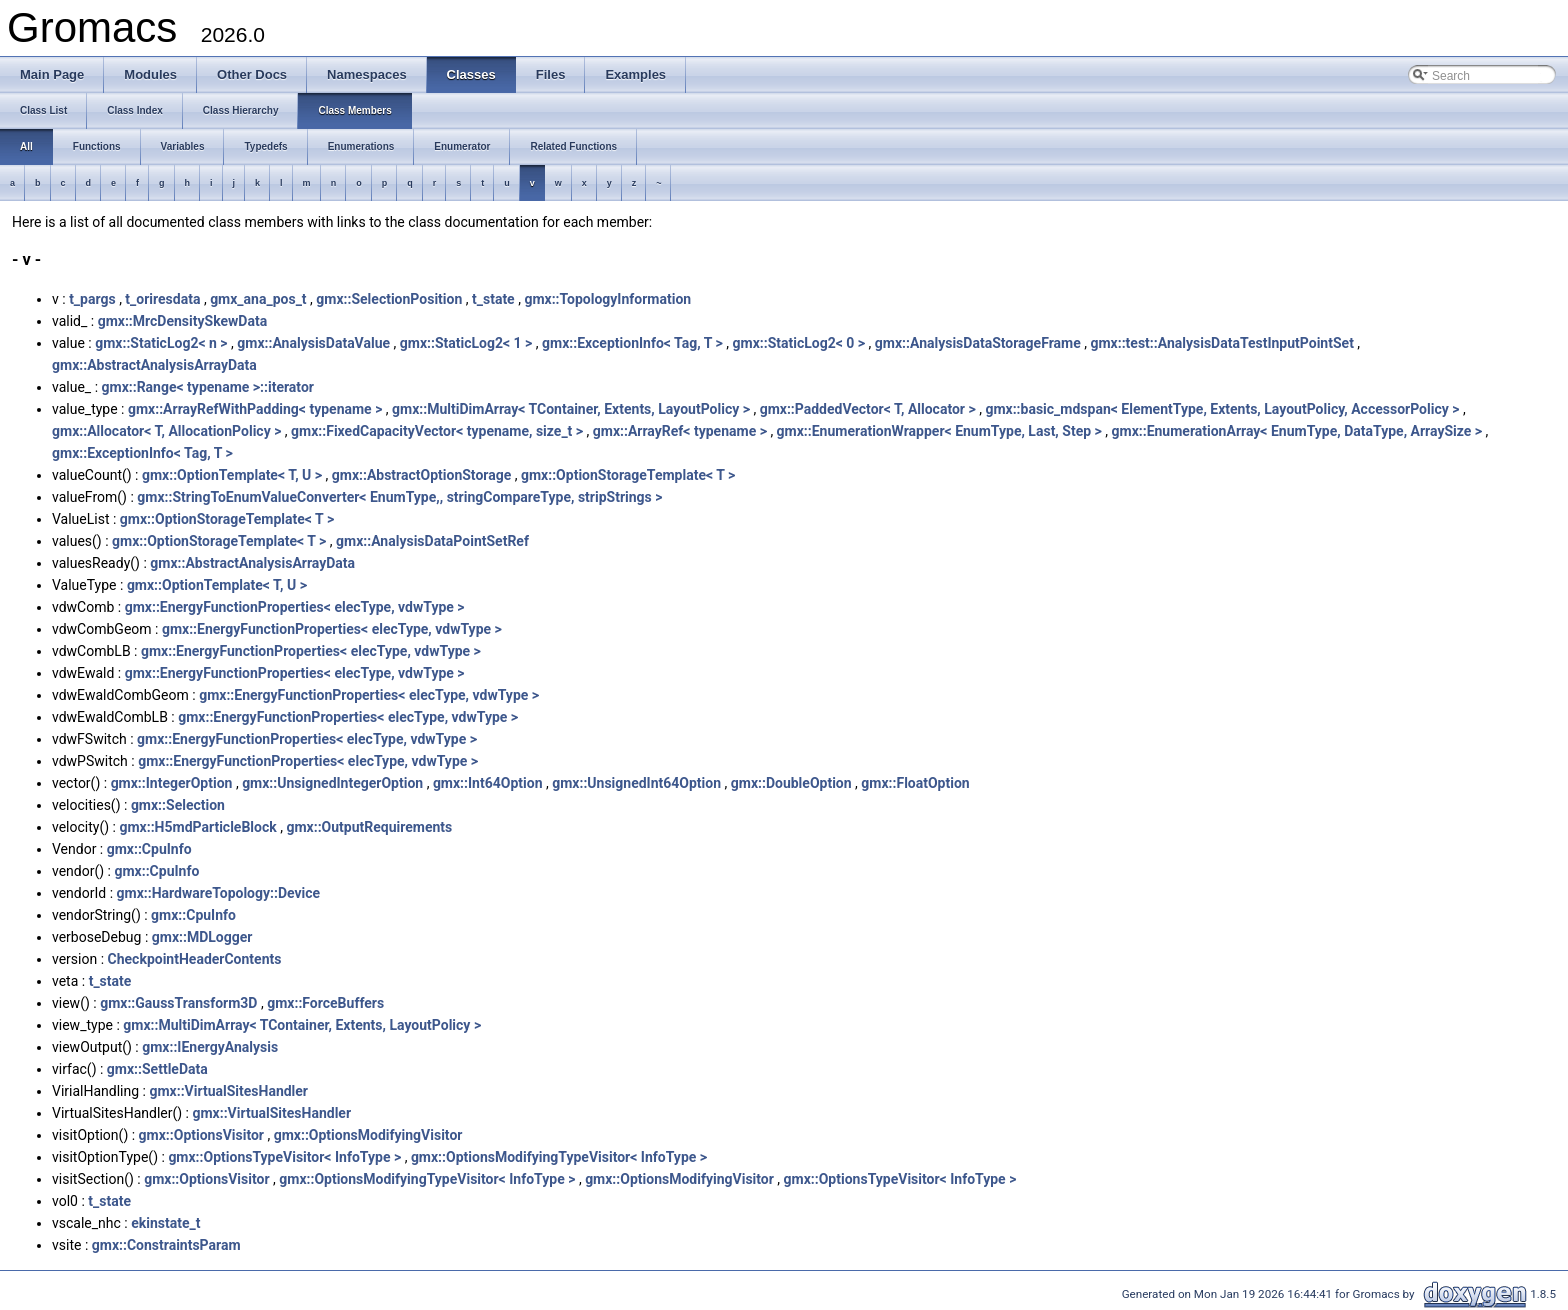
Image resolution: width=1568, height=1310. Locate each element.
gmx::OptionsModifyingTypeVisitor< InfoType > (559, 1157)
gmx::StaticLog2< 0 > (799, 343)
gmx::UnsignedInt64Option (636, 783)
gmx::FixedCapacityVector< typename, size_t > (437, 431)
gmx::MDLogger (202, 937)
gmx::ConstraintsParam (166, 1245)
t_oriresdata (162, 299)
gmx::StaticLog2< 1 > (466, 343)
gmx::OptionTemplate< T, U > (232, 475)
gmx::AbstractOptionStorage (422, 475)
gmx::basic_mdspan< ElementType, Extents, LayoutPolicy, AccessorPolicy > (1222, 409)
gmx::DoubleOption (791, 783)
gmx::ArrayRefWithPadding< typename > (255, 409)
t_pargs (92, 299)
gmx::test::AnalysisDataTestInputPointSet (1221, 343)
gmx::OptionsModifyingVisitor (368, 1135)
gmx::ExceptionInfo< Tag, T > (632, 343)
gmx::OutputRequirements (369, 827)
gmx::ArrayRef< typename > (680, 431)
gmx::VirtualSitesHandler (228, 1091)
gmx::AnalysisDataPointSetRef (432, 541)
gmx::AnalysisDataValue (313, 343)
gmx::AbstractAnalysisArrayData (154, 365)
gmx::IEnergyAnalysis (210, 1047)
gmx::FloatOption (915, 783)
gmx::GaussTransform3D (178, 1003)
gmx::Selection (178, 805)
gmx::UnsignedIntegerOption (332, 783)
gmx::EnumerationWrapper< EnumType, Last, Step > (939, 431)
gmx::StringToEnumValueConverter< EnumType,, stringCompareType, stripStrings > (399, 497)
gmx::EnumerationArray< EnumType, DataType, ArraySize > (1297, 431)
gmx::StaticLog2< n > (161, 343)
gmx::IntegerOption (172, 783)
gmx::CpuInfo (149, 849)
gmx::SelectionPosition (389, 299)
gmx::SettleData (157, 1069)
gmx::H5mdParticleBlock (197, 827)
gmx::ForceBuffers (325, 1003)
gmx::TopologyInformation (607, 299)
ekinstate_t (165, 1223)
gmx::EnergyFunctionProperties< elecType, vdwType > (295, 607)
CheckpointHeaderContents (195, 959)
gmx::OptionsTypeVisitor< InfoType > (284, 1157)
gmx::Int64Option (488, 783)
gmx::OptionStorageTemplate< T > (628, 475)
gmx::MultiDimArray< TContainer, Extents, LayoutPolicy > (571, 409)
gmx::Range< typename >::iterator (208, 387)
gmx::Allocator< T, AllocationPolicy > (166, 431)
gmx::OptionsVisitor (201, 1135)
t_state (493, 299)
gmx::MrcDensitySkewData (183, 321)
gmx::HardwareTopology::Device (219, 893)
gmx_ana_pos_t (258, 299)
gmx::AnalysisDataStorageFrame (978, 343)
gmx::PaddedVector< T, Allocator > (868, 409)
